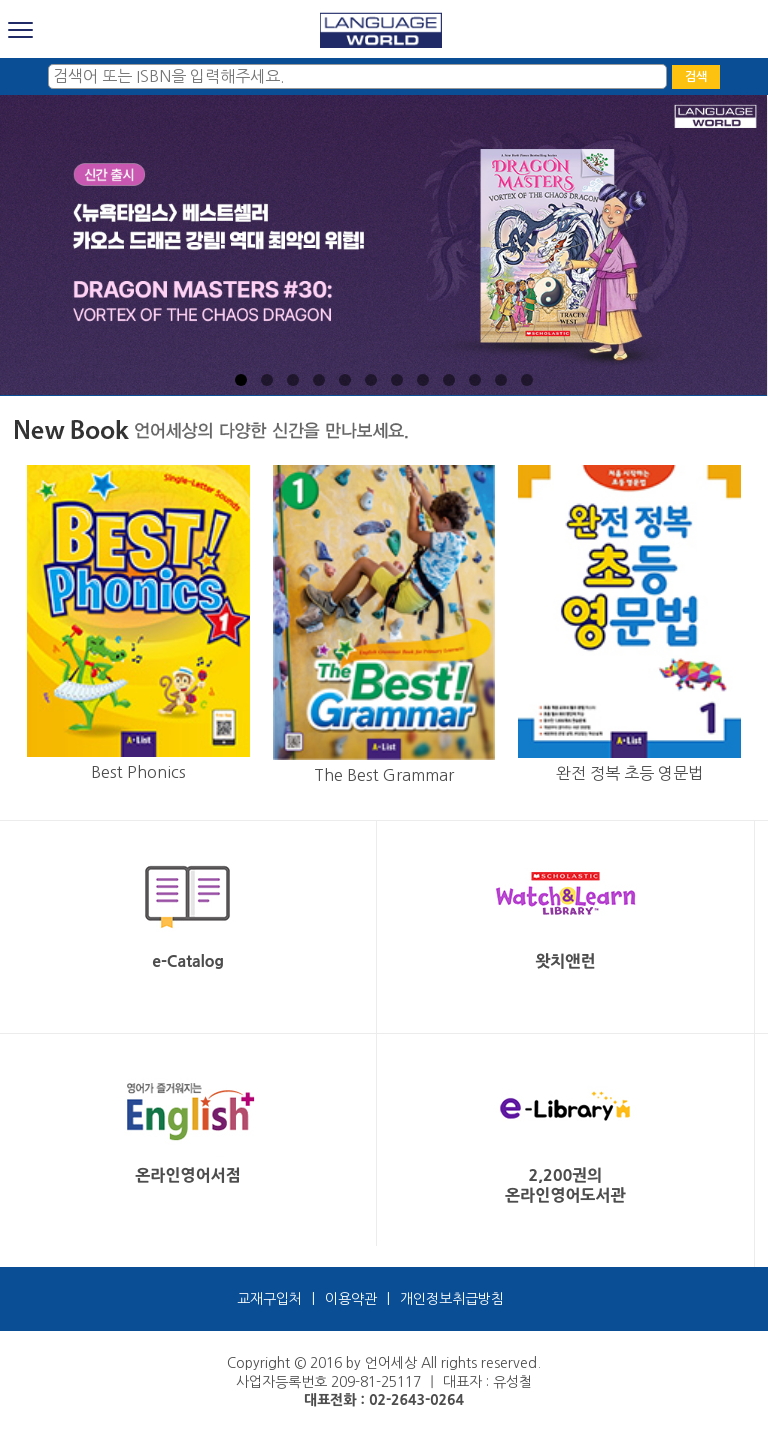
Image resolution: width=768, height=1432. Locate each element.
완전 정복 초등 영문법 (629, 773)
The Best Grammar (384, 775)
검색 (696, 77)
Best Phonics (138, 772)
